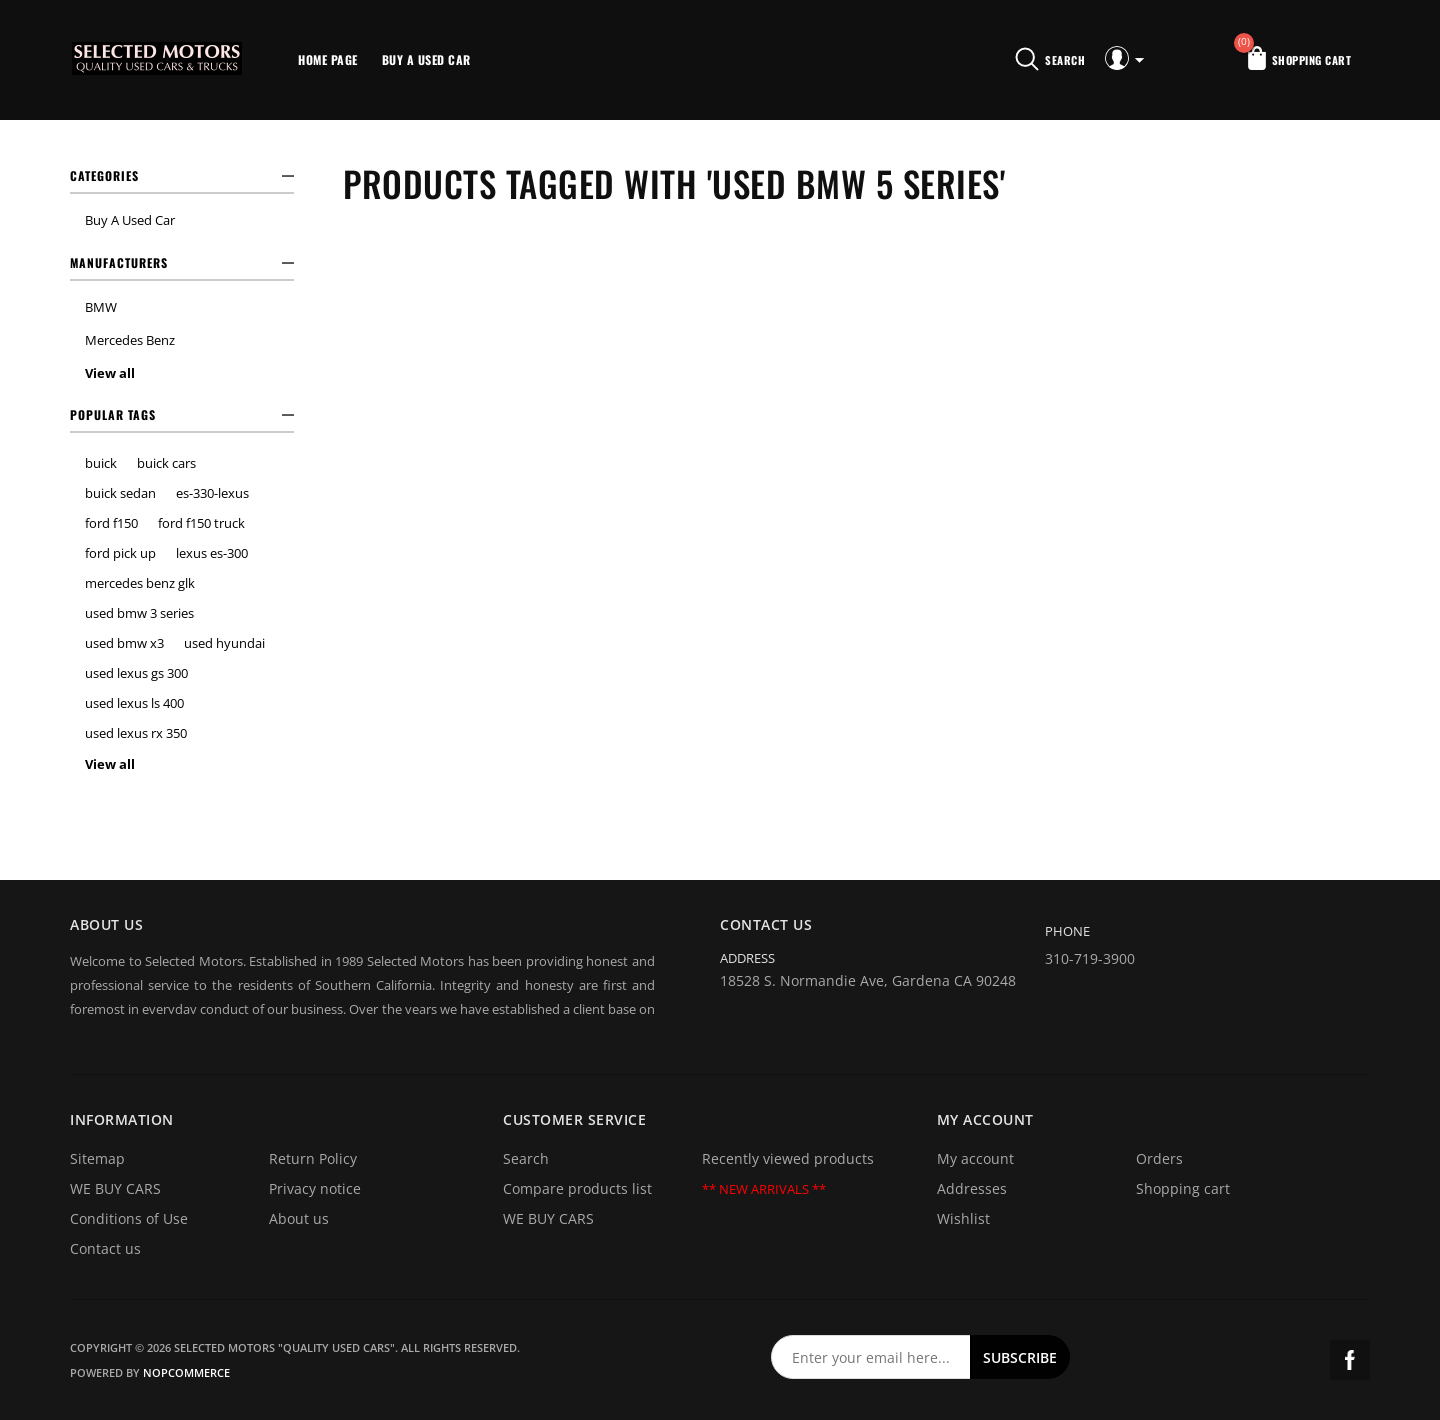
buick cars (166, 463)
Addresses (972, 1188)
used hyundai (224, 643)
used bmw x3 (124, 643)
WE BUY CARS (115, 1188)
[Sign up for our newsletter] (871, 1357)
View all (110, 373)
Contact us (105, 1248)
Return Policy (313, 1158)
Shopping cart (1183, 1188)
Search (526, 1158)
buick (101, 463)
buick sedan (120, 493)
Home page (328, 59)
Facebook (1350, 1360)
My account (975, 1158)
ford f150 (111, 523)
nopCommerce (186, 1372)
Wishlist (963, 1218)
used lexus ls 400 (134, 703)
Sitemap (97, 1158)
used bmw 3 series (139, 613)
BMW (101, 307)
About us (299, 1218)
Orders (1159, 1158)
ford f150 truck (201, 523)
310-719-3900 (1090, 958)
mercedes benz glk (140, 583)
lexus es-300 (212, 553)
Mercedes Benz (130, 340)
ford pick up (120, 553)
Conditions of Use (129, 1218)
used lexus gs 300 (136, 673)
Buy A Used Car (426, 59)
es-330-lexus (212, 493)
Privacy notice (315, 1188)
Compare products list (577, 1188)
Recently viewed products (788, 1158)
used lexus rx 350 (136, 733)
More (508, 60)
